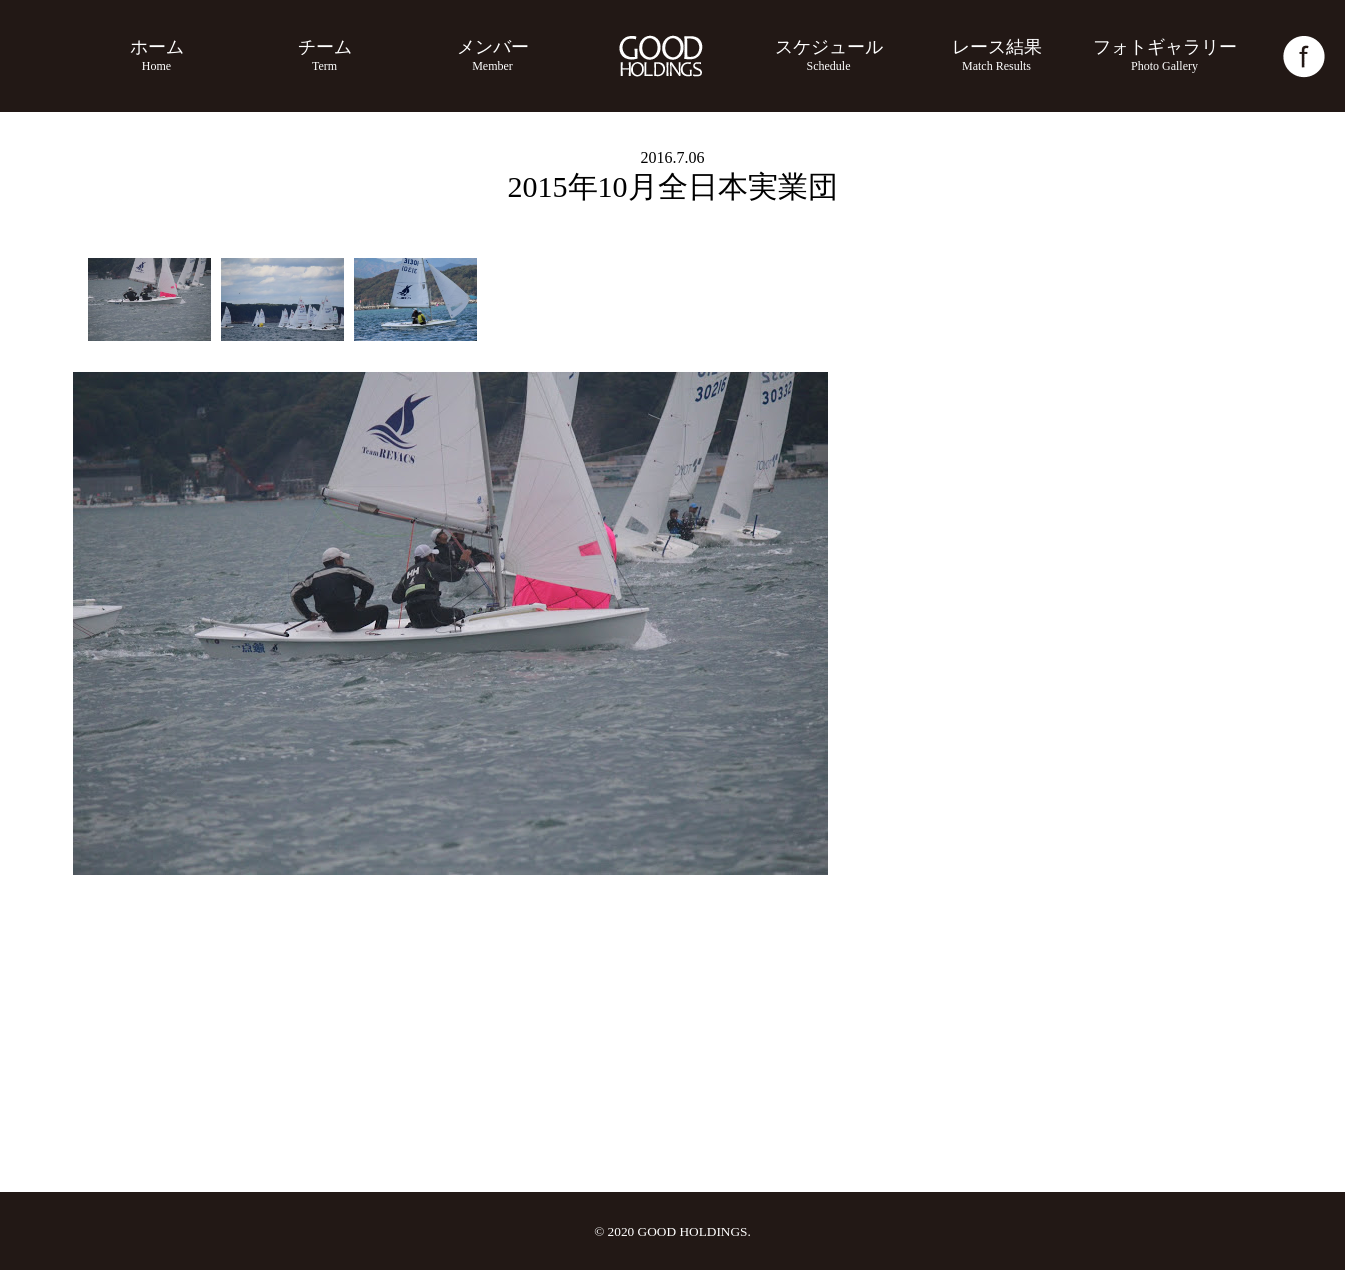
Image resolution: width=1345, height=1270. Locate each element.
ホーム (157, 55)
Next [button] (1247, 624)
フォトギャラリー (1165, 55)
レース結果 (997, 55)
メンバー (493, 55)
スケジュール (829, 55)
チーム (325, 55)
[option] (149, 299)
